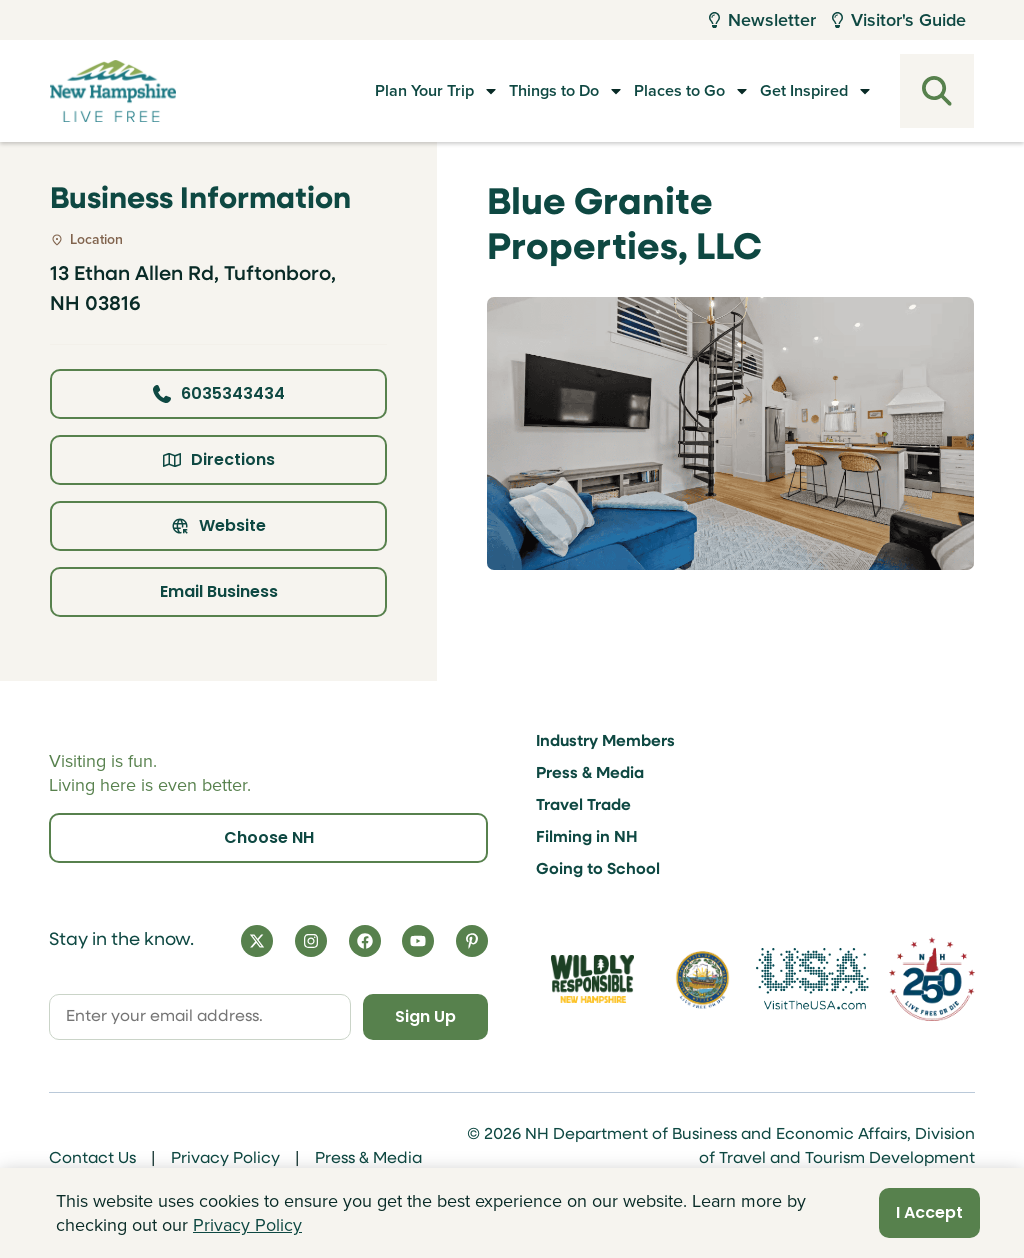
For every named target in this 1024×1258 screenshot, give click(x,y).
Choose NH (269, 837)
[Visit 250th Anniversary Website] (932, 978)
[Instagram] (311, 941)
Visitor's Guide (899, 20)
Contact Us (92, 1159)
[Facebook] (365, 941)
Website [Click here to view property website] (218, 525)
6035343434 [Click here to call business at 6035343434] (219, 393)
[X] (257, 941)
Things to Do (505, 91)
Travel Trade (583, 806)
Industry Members (605, 742)
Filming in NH (587, 838)
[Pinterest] (472, 941)
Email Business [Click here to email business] (219, 591)
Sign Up (425, 1016)
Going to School (598, 870)
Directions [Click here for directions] (219, 459)
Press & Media (590, 774)
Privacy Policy (225, 1159)
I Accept (929, 1212)
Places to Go (653, 91)
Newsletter (762, 20)
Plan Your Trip (353, 91)
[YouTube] (418, 941)
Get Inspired (799, 91)
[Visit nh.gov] (703, 979)
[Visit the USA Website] (812, 978)
